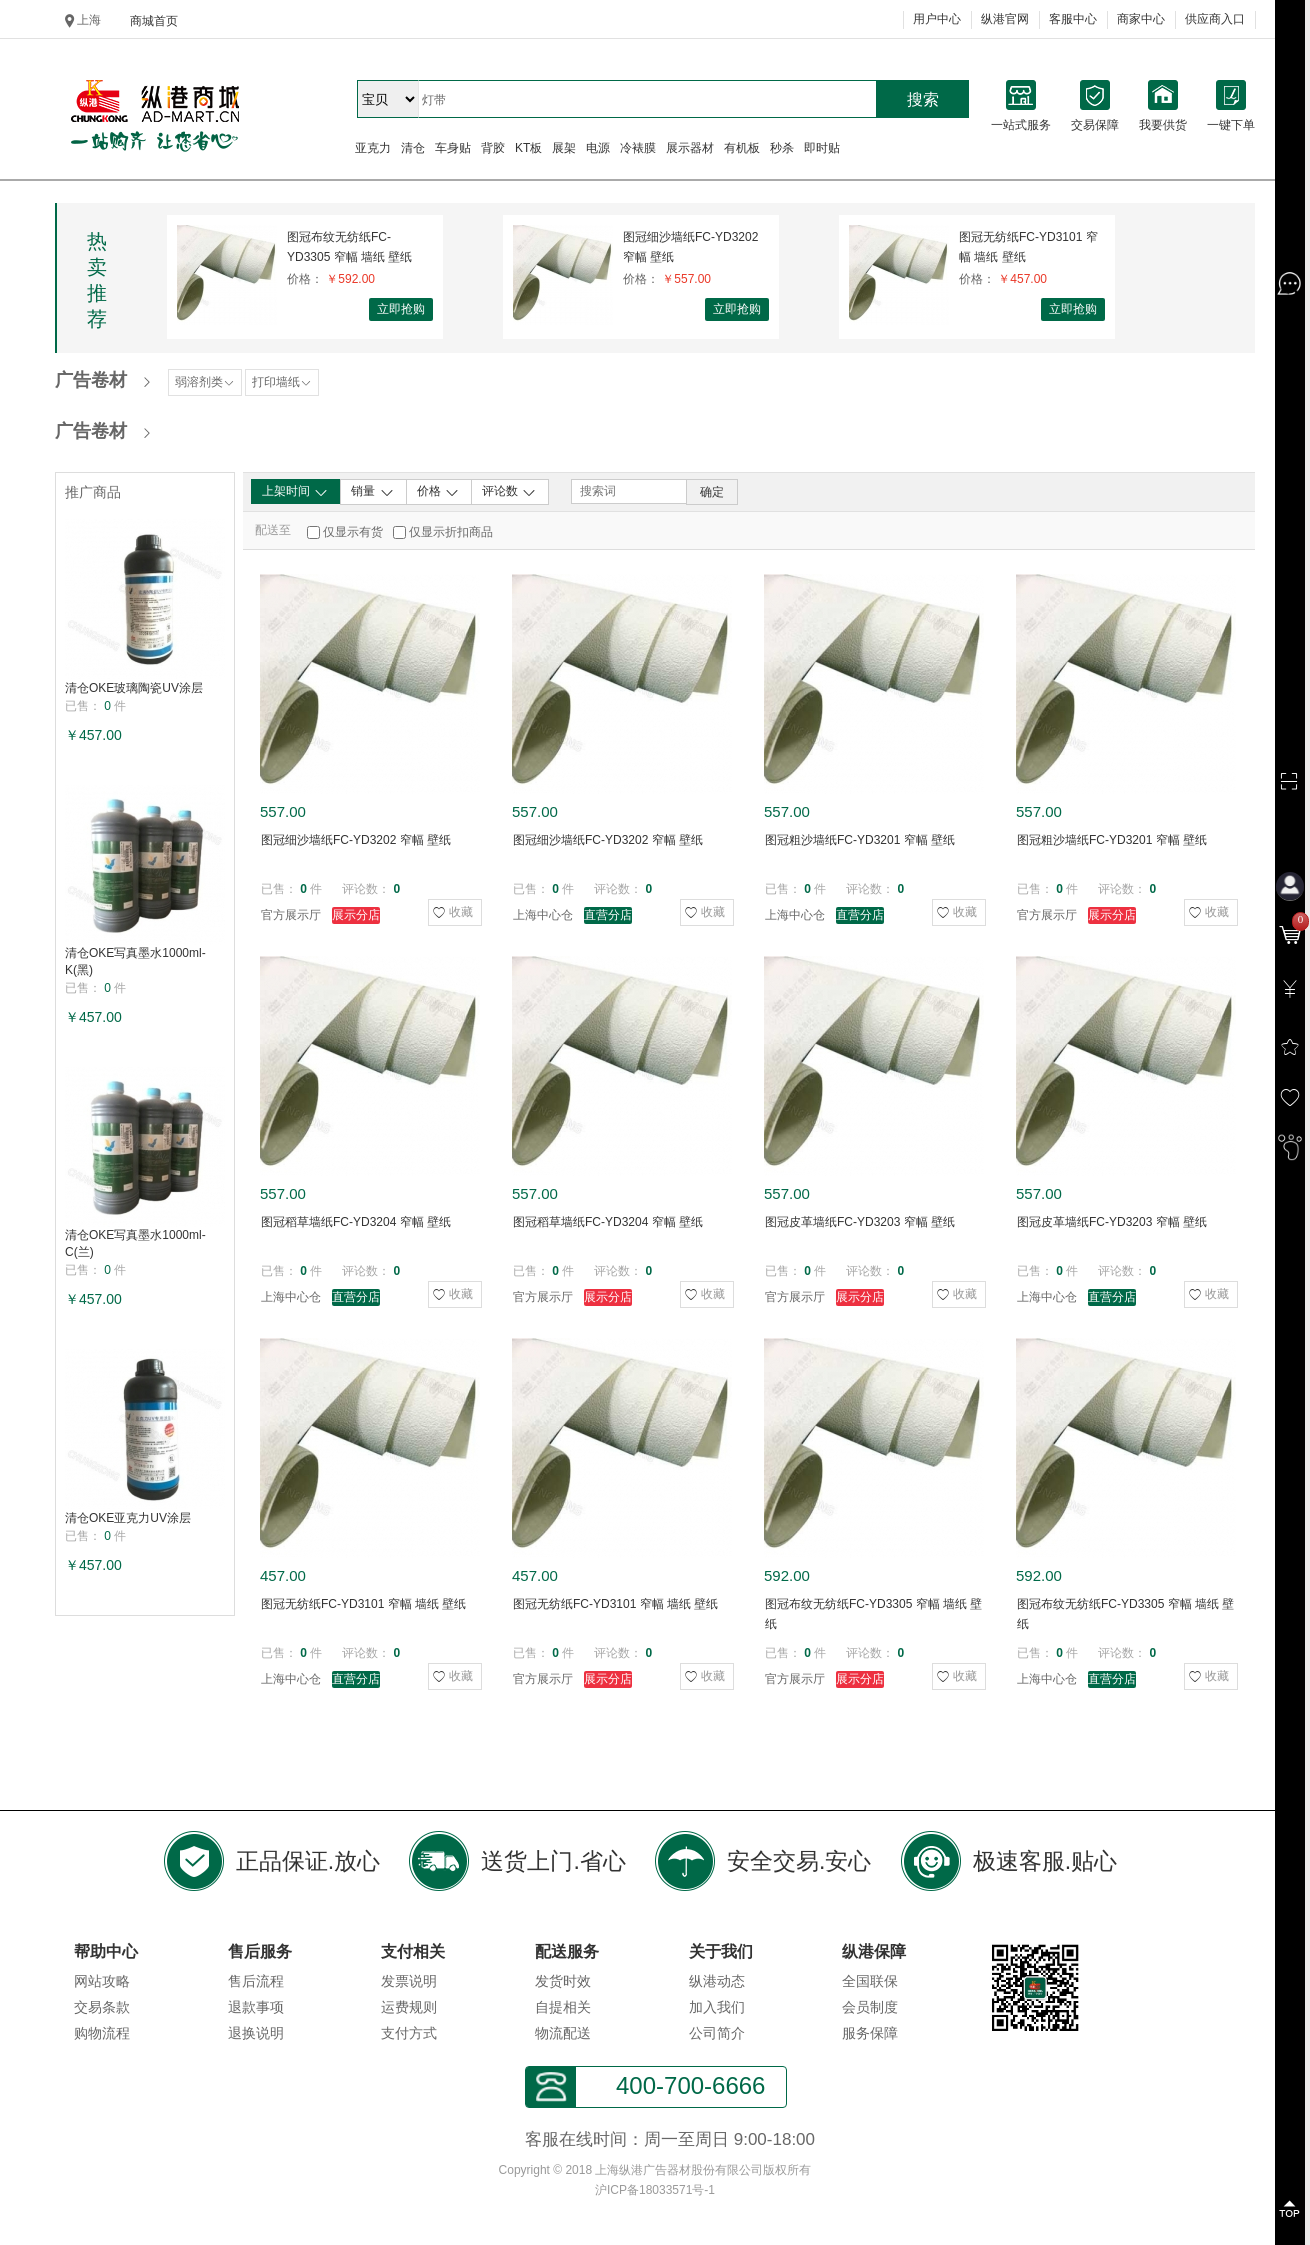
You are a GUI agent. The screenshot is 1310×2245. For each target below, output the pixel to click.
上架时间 (295, 492)
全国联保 (870, 1981)
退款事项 (256, 2007)
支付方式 (409, 2033)
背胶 (493, 148)
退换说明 (256, 2033)
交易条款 (102, 2007)
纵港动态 (717, 1981)
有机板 (742, 148)
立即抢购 (401, 309)
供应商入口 (1215, 19)
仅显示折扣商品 (451, 532)
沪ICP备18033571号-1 (655, 2190)
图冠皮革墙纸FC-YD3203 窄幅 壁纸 (860, 1222)
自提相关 (563, 2007)
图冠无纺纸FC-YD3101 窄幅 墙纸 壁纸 (1028, 247)
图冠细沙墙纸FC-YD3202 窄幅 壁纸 (690, 247)
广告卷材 (91, 380)
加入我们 (717, 2007)
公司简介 (717, 2033)
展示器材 (690, 148)
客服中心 (1073, 19)
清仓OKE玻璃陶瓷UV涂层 (134, 688)
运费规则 (409, 2007)
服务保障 (870, 2033)
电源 (598, 148)
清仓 (413, 148)
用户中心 (937, 19)
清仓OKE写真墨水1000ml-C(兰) (135, 1243)
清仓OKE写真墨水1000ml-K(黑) (135, 961)
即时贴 (822, 148)
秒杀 (782, 148)
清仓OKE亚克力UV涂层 (128, 1518)
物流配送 (563, 2033)
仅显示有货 (353, 532)
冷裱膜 (638, 148)
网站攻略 (102, 1981)
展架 (564, 148)
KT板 (528, 148)
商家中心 (1141, 19)
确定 (712, 492)
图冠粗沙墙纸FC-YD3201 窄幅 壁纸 (860, 840)
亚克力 (373, 148)
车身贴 (453, 148)
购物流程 (102, 2033)
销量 (372, 492)
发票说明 (409, 1981)
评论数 (509, 492)
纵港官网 (1005, 19)
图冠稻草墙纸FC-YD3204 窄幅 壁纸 (356, 1222)
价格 (438, 492)
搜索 (923, 99)
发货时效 (563, 1981)
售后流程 (256, 1981)
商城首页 (154, 21)
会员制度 (870, 2007)
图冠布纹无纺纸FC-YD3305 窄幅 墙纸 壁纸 (349, 247)
